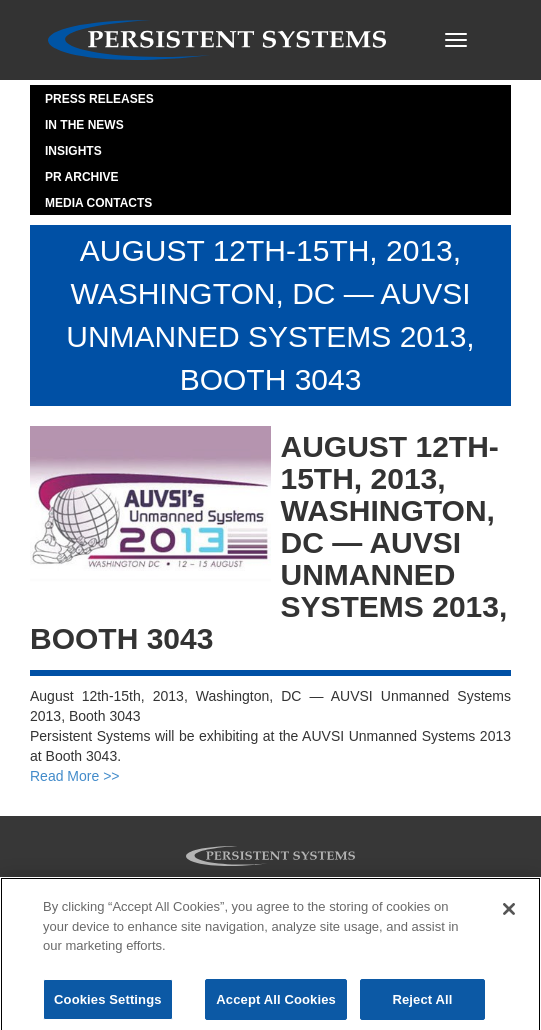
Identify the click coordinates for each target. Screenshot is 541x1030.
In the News (84, 125)
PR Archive (82, 177)
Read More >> (75, 776)
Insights (73, 151)
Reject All (422, 1004)
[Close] (509, 914)
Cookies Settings (108, 1004)
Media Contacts (98, 203)
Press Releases (99, 99)
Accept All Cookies (276, 1004)
